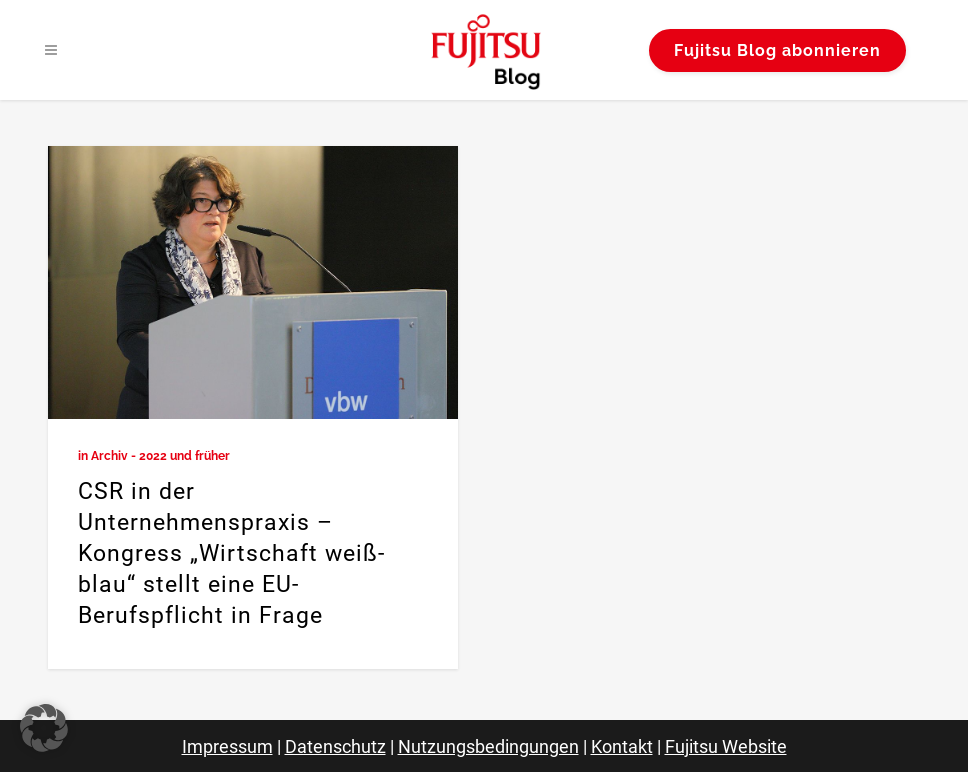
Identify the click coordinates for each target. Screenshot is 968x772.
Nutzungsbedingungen (488, 746)
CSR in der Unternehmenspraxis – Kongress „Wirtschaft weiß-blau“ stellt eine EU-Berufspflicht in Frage (231, 553)
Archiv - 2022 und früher (160, 456)
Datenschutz (335, 746)
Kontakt (622, 746)
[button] (44, 728)
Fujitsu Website (726, 746)
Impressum (227, 746)
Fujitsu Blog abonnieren (777, 50)
